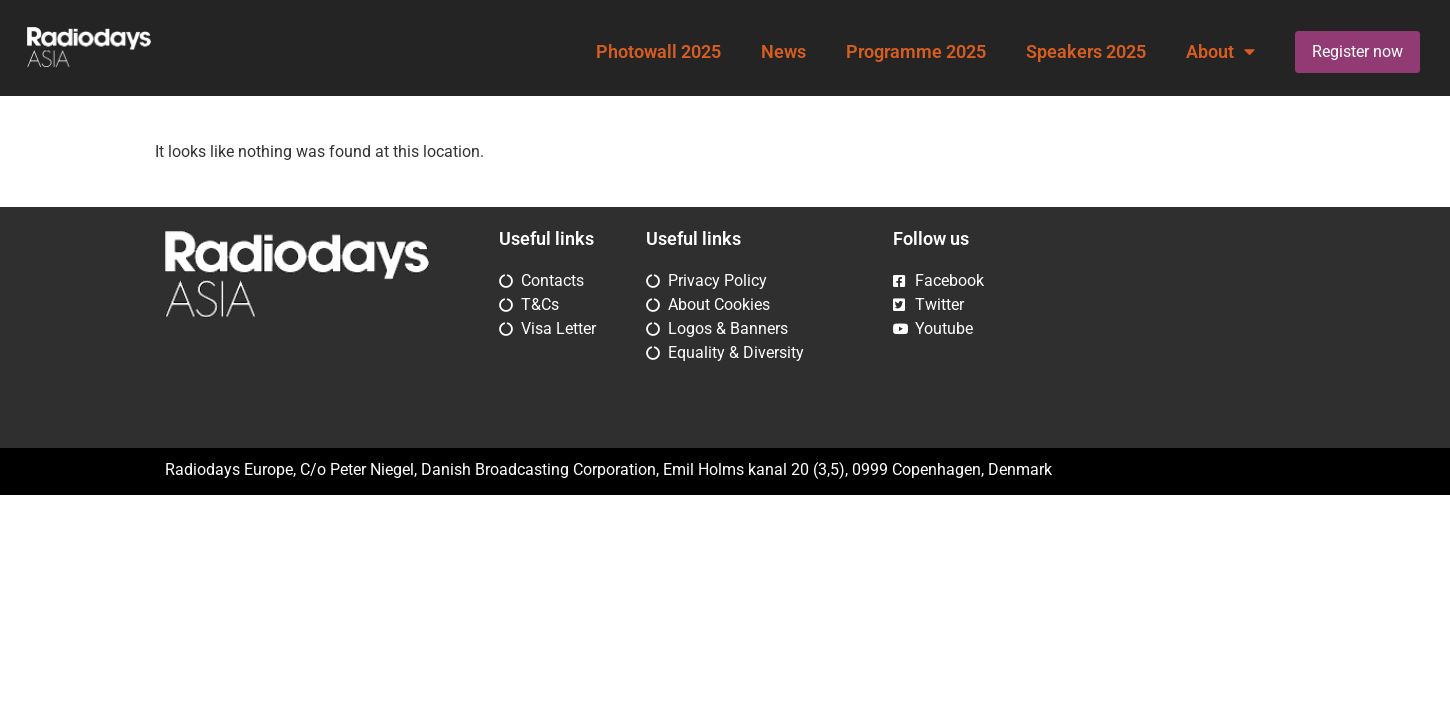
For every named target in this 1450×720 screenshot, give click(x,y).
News (783, 52)
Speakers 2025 (1086, 52)
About (1220, 52)
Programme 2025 (916, 52)
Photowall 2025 (658, 52)
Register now (1357, 51)
